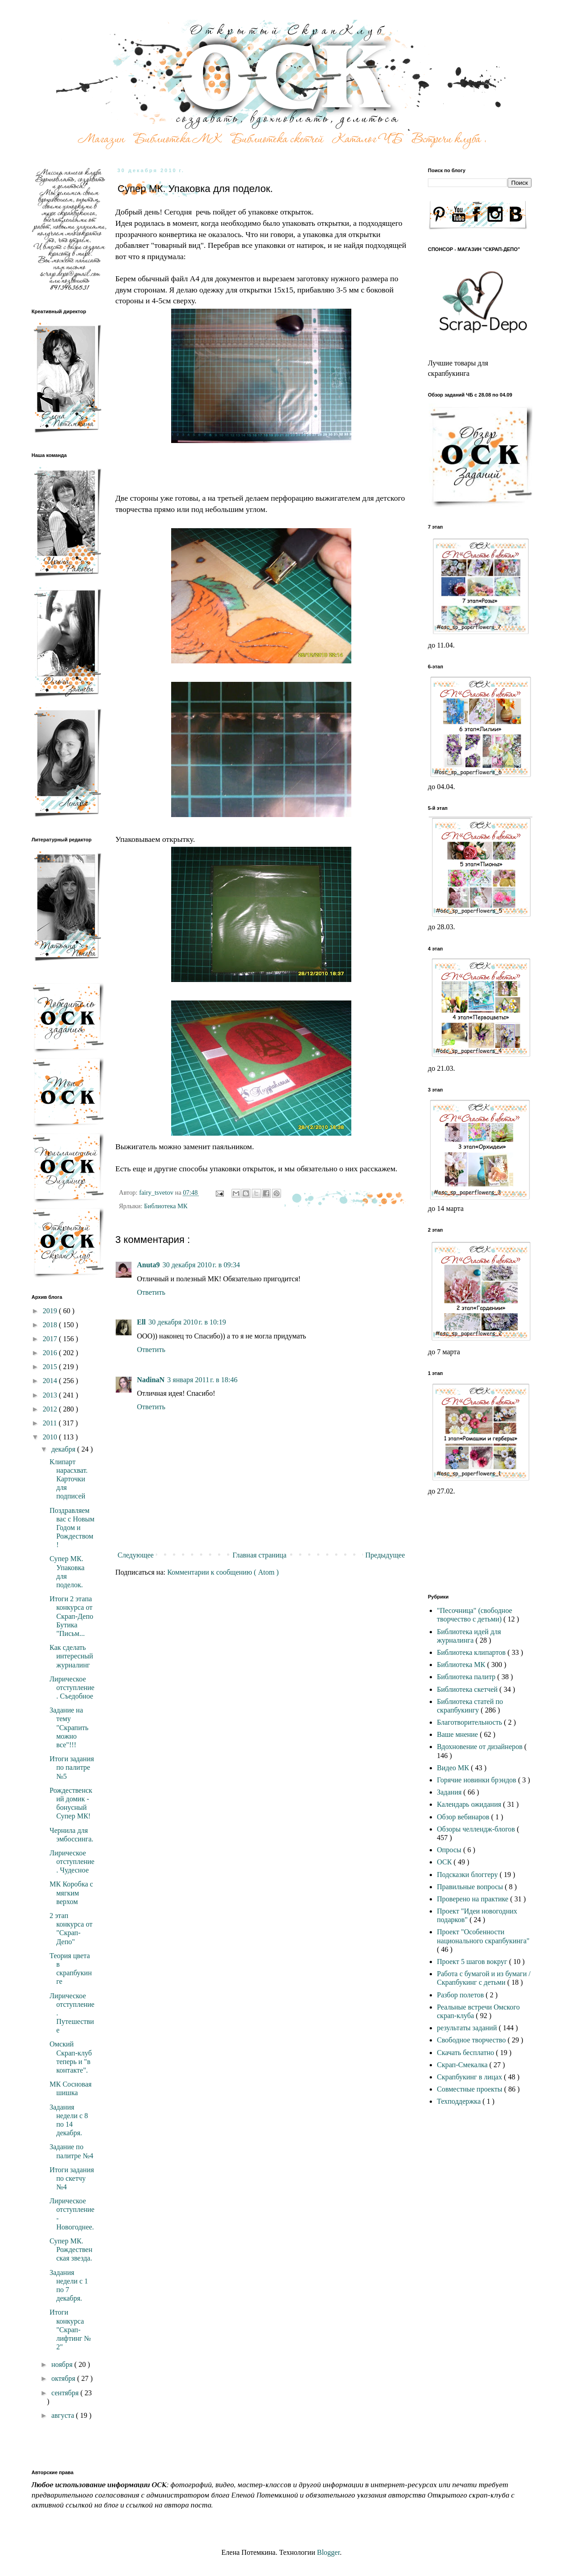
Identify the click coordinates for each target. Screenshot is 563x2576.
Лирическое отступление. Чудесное (72, 1861)
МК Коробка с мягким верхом (71, 1892)
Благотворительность (470, 1722)
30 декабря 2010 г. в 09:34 (201, 1265)
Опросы (450, 1850)
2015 (51, 1366)
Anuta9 (148, 1265)
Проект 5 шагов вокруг (473, 1961)
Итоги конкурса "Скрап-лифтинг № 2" (70, 2329)
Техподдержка (459, 2101)
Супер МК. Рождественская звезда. (71, 2249)
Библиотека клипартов (472, 1652)
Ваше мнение (458, 1734)
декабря (64, 1449)
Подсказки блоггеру (468, 1874)
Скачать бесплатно (466, 2052)
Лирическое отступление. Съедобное (72, 1687)
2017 (51, 1339)
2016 (51, 1353)
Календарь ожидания (470, 1804)
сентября (66, 2393)
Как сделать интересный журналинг (71, 1656)
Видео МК (454, 1768)
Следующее (136, 1555)
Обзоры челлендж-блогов (477, 1829)
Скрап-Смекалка (463, 2065)
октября (64, 2378)
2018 (51, 1325)
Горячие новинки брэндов (477, 1780)
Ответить (151, 1292)
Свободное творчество (472, 2040)
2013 (51, 1395)
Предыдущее (385, 1555)
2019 (51, 1311)
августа (63, 2415)
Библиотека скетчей (468, 1689)
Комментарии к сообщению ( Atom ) (223, 1572)
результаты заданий (468, 2028)
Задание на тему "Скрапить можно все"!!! (69, 1727)
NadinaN (150, 1380)
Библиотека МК (166, 1206)
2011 (51, 1423)
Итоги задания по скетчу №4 (72, 2178)
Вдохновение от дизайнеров (480, 1746)
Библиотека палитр (467, 1677)
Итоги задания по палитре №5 (72, 1767)
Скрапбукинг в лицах (470, 2077)
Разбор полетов (461, 1995)
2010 (51, 1437)
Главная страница (259, 1555)
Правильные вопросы (471, 1887)
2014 (51, 1380)
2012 (51, 1409)
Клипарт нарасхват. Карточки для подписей (68, 1479)
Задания (450, 1792)
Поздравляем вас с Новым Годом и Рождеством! (72, 1528)
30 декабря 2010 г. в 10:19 (187, 1322)
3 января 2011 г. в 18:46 (202, 1380)
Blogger (328, 2552)
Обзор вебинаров (464, 1817)
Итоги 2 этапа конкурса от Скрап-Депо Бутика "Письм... (71, 1616)
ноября (62, 2364)
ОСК (445, 1862)
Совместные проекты (470, 2089)
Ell (141, 1322)
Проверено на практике (473, 1899)
